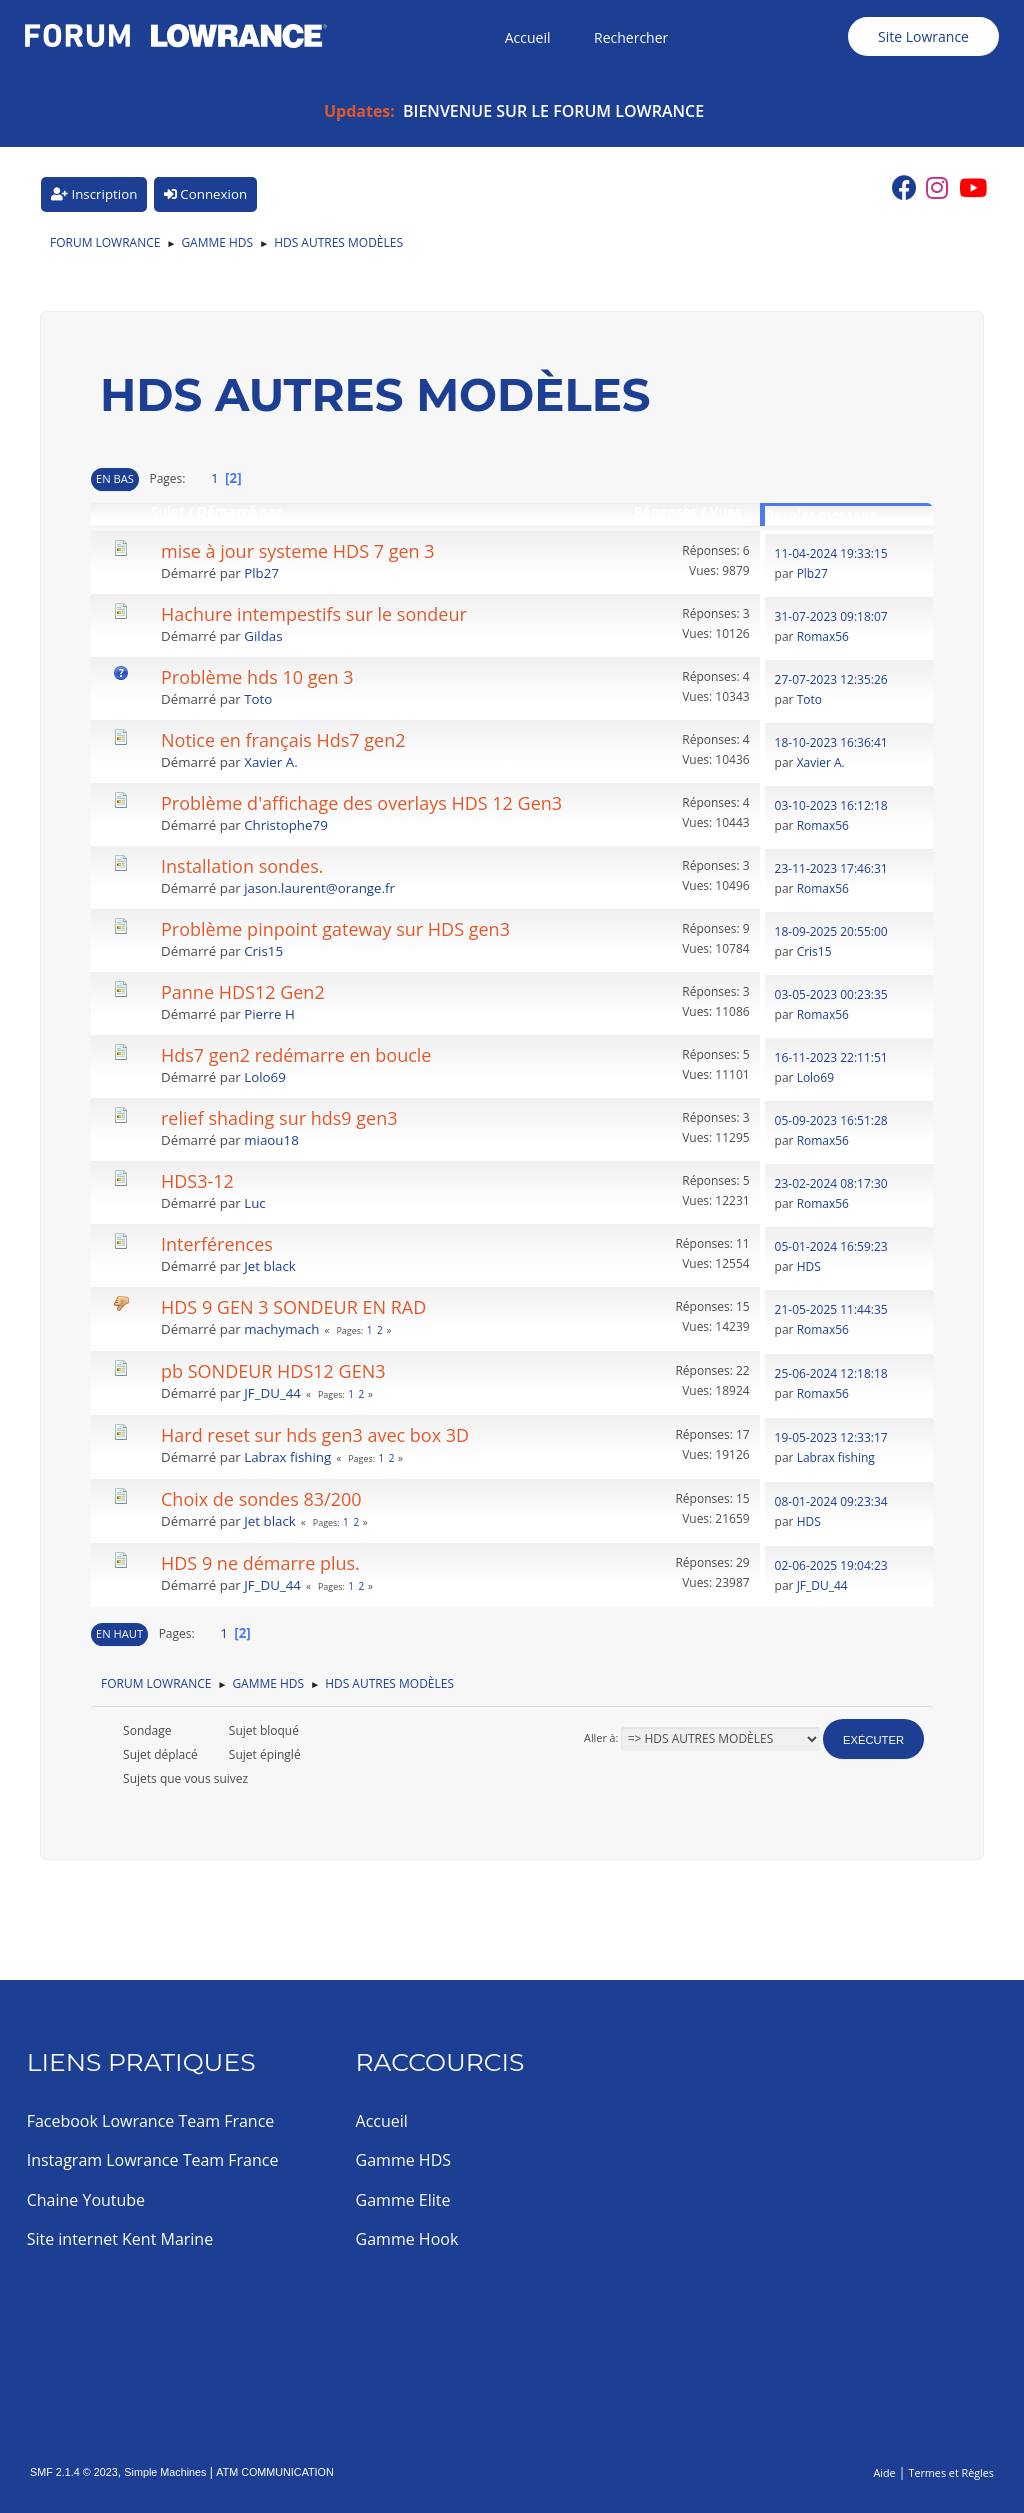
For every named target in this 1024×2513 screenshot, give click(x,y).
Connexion (205, 194)
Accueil (382, 2121)
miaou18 (271, 1140)
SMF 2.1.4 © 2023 (74, 2472)
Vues (735, 512)
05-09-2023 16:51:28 (831, 1120)
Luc (255, 1203)
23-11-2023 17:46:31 (831, 868)
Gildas (263, 636)
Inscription (94, 194)
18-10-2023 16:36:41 (831, 742)
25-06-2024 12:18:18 (831, 1373)
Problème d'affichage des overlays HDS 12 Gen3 (361, 803)
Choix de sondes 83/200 (261, 1499)
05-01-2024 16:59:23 (831, 1246)
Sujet (168, 512)
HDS (809, 1266)
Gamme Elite (403, 2200)
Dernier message (821, 515)
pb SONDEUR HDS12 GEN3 (273, 1371)
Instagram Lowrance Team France (153, 2160)
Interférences (217, 1244)
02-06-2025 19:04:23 (831, 1565)
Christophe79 (286, 825)
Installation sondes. (242, 866)
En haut (119, 1633)
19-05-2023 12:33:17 (831, 1437)
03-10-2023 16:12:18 (831, 805)
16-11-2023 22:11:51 (831, 1057)
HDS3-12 (197, 1181)
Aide (884, 2472)
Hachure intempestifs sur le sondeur (314, 614)
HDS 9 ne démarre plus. (260, 1563)
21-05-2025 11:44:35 (831, 1309)
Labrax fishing (287, 1457)
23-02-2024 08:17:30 (831, 1183)
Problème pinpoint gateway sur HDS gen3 (335, 929)
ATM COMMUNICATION (275, 2472)
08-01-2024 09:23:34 (831, 1501)
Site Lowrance (923, 36)
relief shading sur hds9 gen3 (279, 1118)
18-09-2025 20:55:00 (831, 931)
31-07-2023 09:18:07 (831, 616)
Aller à (600, 1737)
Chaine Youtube (86, 2200)
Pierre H (269, 1014)
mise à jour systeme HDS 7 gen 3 (298, 551)
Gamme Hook (407, 2239)
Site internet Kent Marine (120, 2239)
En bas (115, 478)
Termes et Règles (951, 2472)
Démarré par (239, 512)
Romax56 (823, 636)
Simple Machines (165, 2472)
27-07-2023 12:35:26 (831, 679)
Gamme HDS (403, 2160)
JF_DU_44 (272, 1393)
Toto (258, 699)
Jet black (270, 1266)
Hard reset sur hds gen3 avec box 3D (315, 1435)
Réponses (665, 512)
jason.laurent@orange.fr (319, 888)
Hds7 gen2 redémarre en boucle (296, 1055)
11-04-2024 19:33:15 (831, 553)
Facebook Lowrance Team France (151, 2121)
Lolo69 (265, 1077)
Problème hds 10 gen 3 (257, 677)
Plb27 (261, 573)
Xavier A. (270, 762)
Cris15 (263, 951)
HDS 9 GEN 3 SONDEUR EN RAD (293, 1307)
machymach (281, 1329)
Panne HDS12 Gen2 (243, 992)
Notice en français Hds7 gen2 (283, 740)
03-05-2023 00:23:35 (831, 994)
